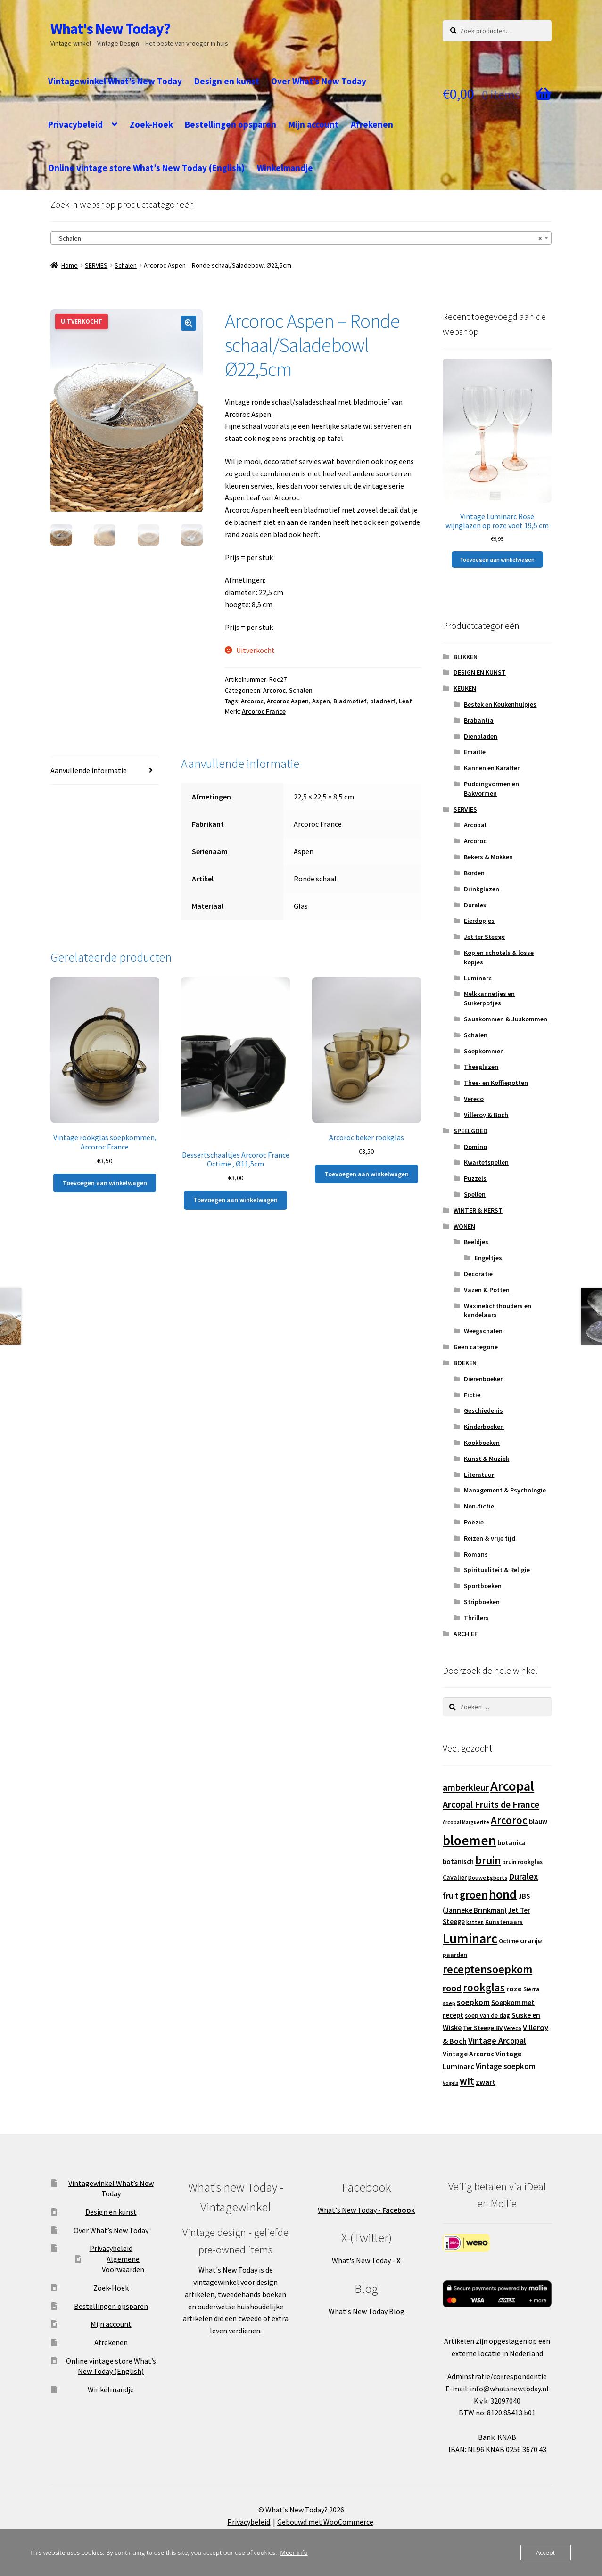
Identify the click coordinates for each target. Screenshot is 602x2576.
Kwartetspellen (486, 1162)
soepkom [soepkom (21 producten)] (473, 2002)
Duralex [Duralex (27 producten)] (523, 1876)
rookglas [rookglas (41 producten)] (484, 1987)
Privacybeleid (75, 124)
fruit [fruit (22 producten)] (450, 1896)
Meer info (293, 2552)
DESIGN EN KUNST (480, 672)
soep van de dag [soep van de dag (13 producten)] (487, 2016)
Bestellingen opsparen (230, 124)
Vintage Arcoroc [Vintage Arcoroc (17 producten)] (468, 2053)
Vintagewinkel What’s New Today (115, 81)
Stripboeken (482, 1602)
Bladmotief (350, 701)
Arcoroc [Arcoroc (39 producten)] (509, 1820)
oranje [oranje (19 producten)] (531, 1940)
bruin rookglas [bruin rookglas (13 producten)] (522, 1862)
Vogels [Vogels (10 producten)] (450, 2083)
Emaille (475, 752)
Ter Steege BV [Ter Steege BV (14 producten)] (483, 2028)
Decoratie (478, 1274)
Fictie (472, 1395)
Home (69, 265)
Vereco (474, 1098)
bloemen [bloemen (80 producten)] (469, 1840)
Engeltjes (488, 1258)
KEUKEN (465, 688)
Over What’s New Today (318, 81)
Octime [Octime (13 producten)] (509, 1941)
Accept (545, 2552)
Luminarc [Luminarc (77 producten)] (470, 1938)
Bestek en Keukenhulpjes (500, 704)
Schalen (126, 265)
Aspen (321, 701)
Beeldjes (476, 1242)
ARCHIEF (466, 1634)
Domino (475, 1146)
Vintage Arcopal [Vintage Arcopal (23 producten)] (497, 2040)
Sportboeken (483, 1585)
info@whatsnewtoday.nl (509, 2388)
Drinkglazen (481, 889)
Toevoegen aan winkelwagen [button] (105, 1183)
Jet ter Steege (484, 936)
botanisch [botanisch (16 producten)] (458, 1861)
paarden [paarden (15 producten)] (455, 1954)
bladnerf (383, 701)
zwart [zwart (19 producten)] (485, 2082)
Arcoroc (274, 690)
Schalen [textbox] (298, 238)
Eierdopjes (479, 920)
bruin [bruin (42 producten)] (488, 1860)
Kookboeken (482, 1442)
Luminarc (478, 978)
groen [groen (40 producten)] (473, 1894)
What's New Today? (110, 28)
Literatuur (479, 1474)
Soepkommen (484, 1051)
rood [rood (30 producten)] (452, 1988)
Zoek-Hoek (151, 124)
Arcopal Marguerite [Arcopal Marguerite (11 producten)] (466, 1822)
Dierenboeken (484, 1379)
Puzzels (475, 1178)
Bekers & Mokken (488, 857)
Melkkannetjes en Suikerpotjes (489, 998)
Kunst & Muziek (486, 1458)
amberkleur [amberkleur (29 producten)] (466, 1787)
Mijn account (313, 124)
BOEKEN (465, 1363)
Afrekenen (372, 124)
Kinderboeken (484, 1426)
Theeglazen (481, 1066)
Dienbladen (480, 736)
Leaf (405, 701)
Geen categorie (476, 1347)
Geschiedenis (483, 1410)
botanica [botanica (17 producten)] (511, 1842)
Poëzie (474, 1522)
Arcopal (475, 825)
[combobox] (301, 238)
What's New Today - (366, 2210)
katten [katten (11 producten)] (475, 1922)
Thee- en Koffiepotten (496, 1082)
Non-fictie (479, 1506)
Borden (474, 873)
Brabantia (479, 720)
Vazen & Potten (487, 1290)
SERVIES (96, 265)
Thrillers (476, 1618)
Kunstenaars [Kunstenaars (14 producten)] (504, 1922)
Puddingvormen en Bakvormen (491, 789)
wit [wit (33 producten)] (467, 2081)
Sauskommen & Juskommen (505, 1019)
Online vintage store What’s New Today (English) (146, 167)
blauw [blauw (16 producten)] (538, 1821)
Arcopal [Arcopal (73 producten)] (512, 1785)
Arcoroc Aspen (288, 701)
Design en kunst (226, 81)
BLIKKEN (466, 656)
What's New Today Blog (366, 2311)
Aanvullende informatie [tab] (88, 770)
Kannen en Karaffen (492, 768)
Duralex (475, 905)
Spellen (475, 1194)
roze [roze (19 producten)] (514, 1988)
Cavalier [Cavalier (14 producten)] (455, 1878)
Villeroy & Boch (486, 1114)
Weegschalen (483, 1331)
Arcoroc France (264, 711)
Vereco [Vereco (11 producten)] (512, 2028)
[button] (188, 323)
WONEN (464, 1226)
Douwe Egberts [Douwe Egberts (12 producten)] (487, 1877)
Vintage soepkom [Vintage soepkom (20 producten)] (506, 2066)
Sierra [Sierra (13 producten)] (531, 1989)
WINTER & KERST (478, 1210)
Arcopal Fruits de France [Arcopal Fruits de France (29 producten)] (491, 1804)
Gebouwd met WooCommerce (325, 2522)
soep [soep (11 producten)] (449, 2003)
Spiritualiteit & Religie (497, 1569)
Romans (476, 1554)
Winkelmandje (285, 167)
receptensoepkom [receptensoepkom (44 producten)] (487, 1969)
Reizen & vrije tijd (489, 1538)
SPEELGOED (470, 1130)
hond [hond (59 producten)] (503, 1894)
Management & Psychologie (505, 1490)
